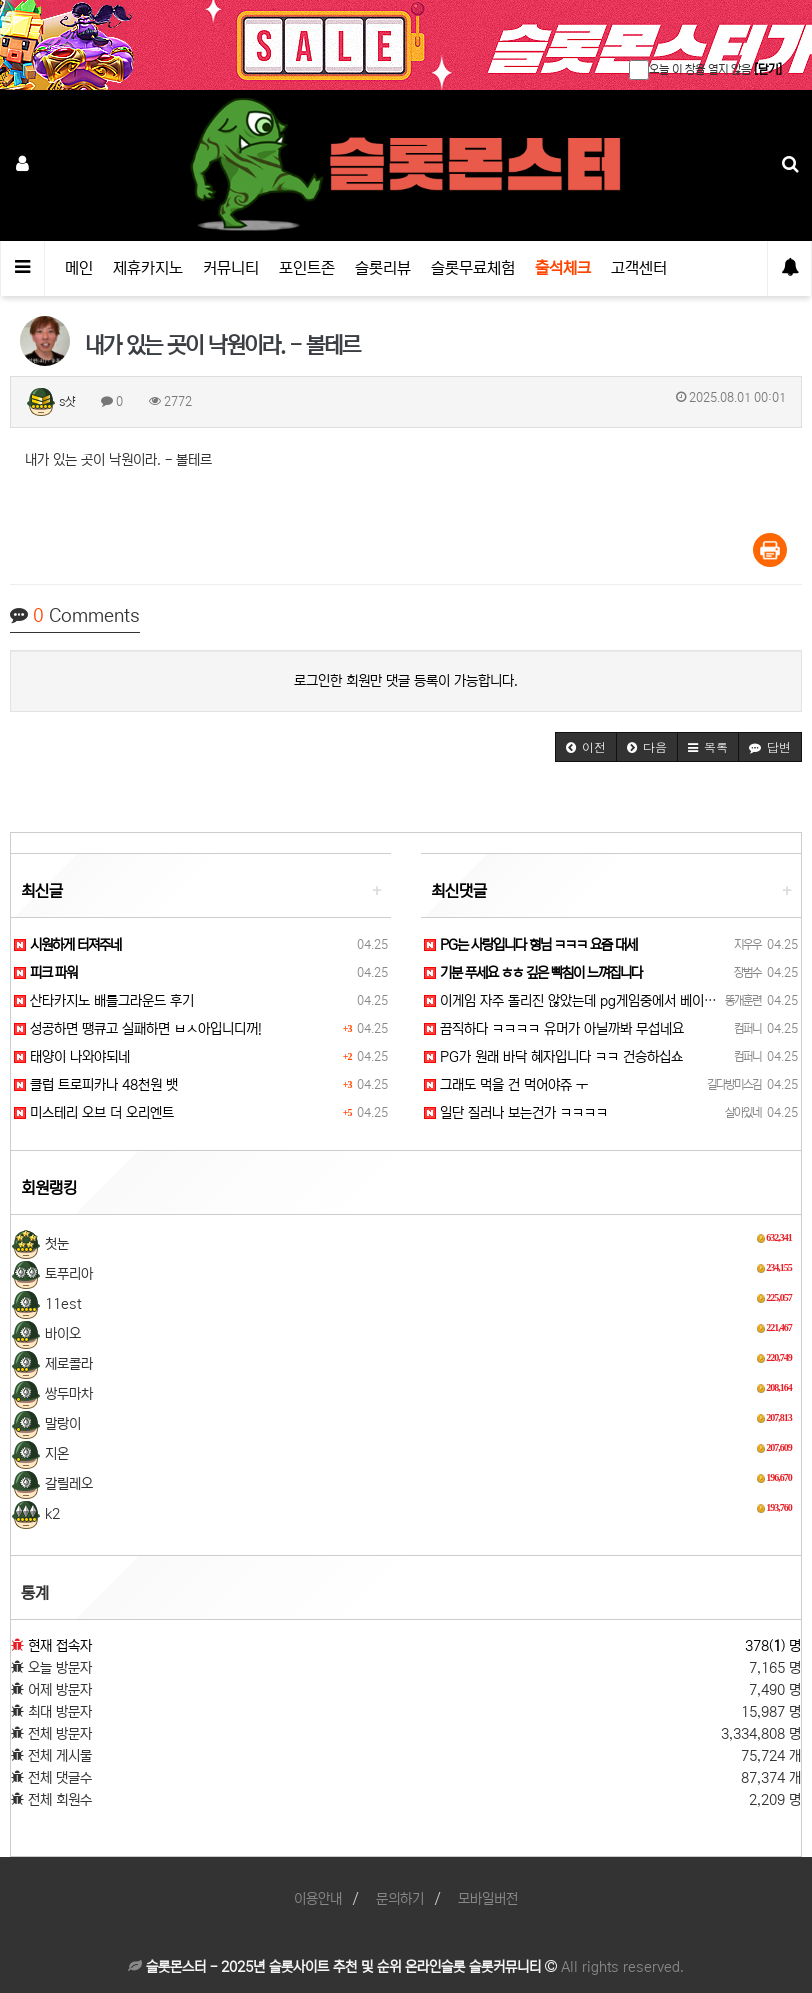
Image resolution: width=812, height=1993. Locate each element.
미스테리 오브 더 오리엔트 (94, 1113)
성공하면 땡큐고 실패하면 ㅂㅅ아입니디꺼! (138, 1029)
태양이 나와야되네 (72, 1057)
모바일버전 (488, 1899)
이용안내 (318, 1899)
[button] (586, 747)
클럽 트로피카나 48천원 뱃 (96, 1085)
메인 (79, 268)
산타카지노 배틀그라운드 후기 (104, 1001)
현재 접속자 (60, 1646)
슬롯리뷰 (383, 268)
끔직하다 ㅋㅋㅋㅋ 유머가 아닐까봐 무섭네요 (554, 1029)
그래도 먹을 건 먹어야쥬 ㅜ (506, 1085)
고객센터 (639, 268)
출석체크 (563, 268)
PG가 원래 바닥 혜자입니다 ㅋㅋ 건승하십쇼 (553, 1057)
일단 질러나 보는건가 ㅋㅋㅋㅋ (516, 1113)
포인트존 (307, 268)
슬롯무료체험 (473, 268)
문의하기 (400, 1899)
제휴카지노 (148, 268)
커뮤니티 (231, 268)
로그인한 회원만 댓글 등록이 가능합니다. (406, 681)
